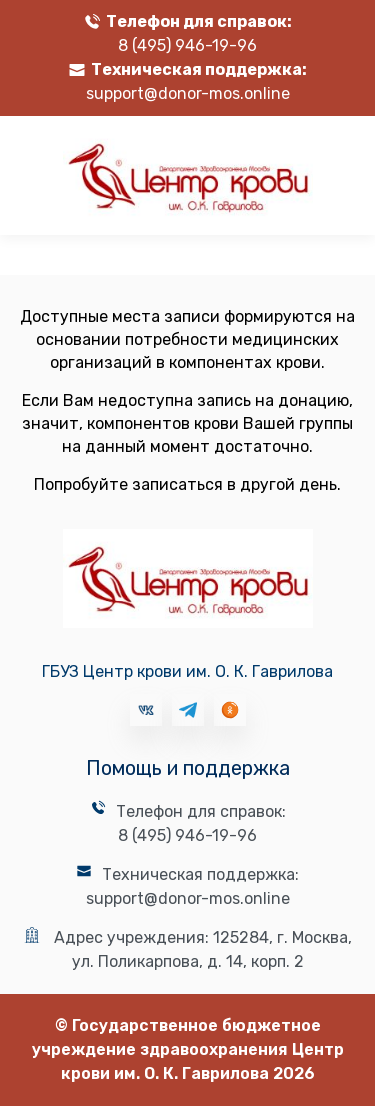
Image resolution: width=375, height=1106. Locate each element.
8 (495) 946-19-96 (187, 45)
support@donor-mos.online (188, 93)
